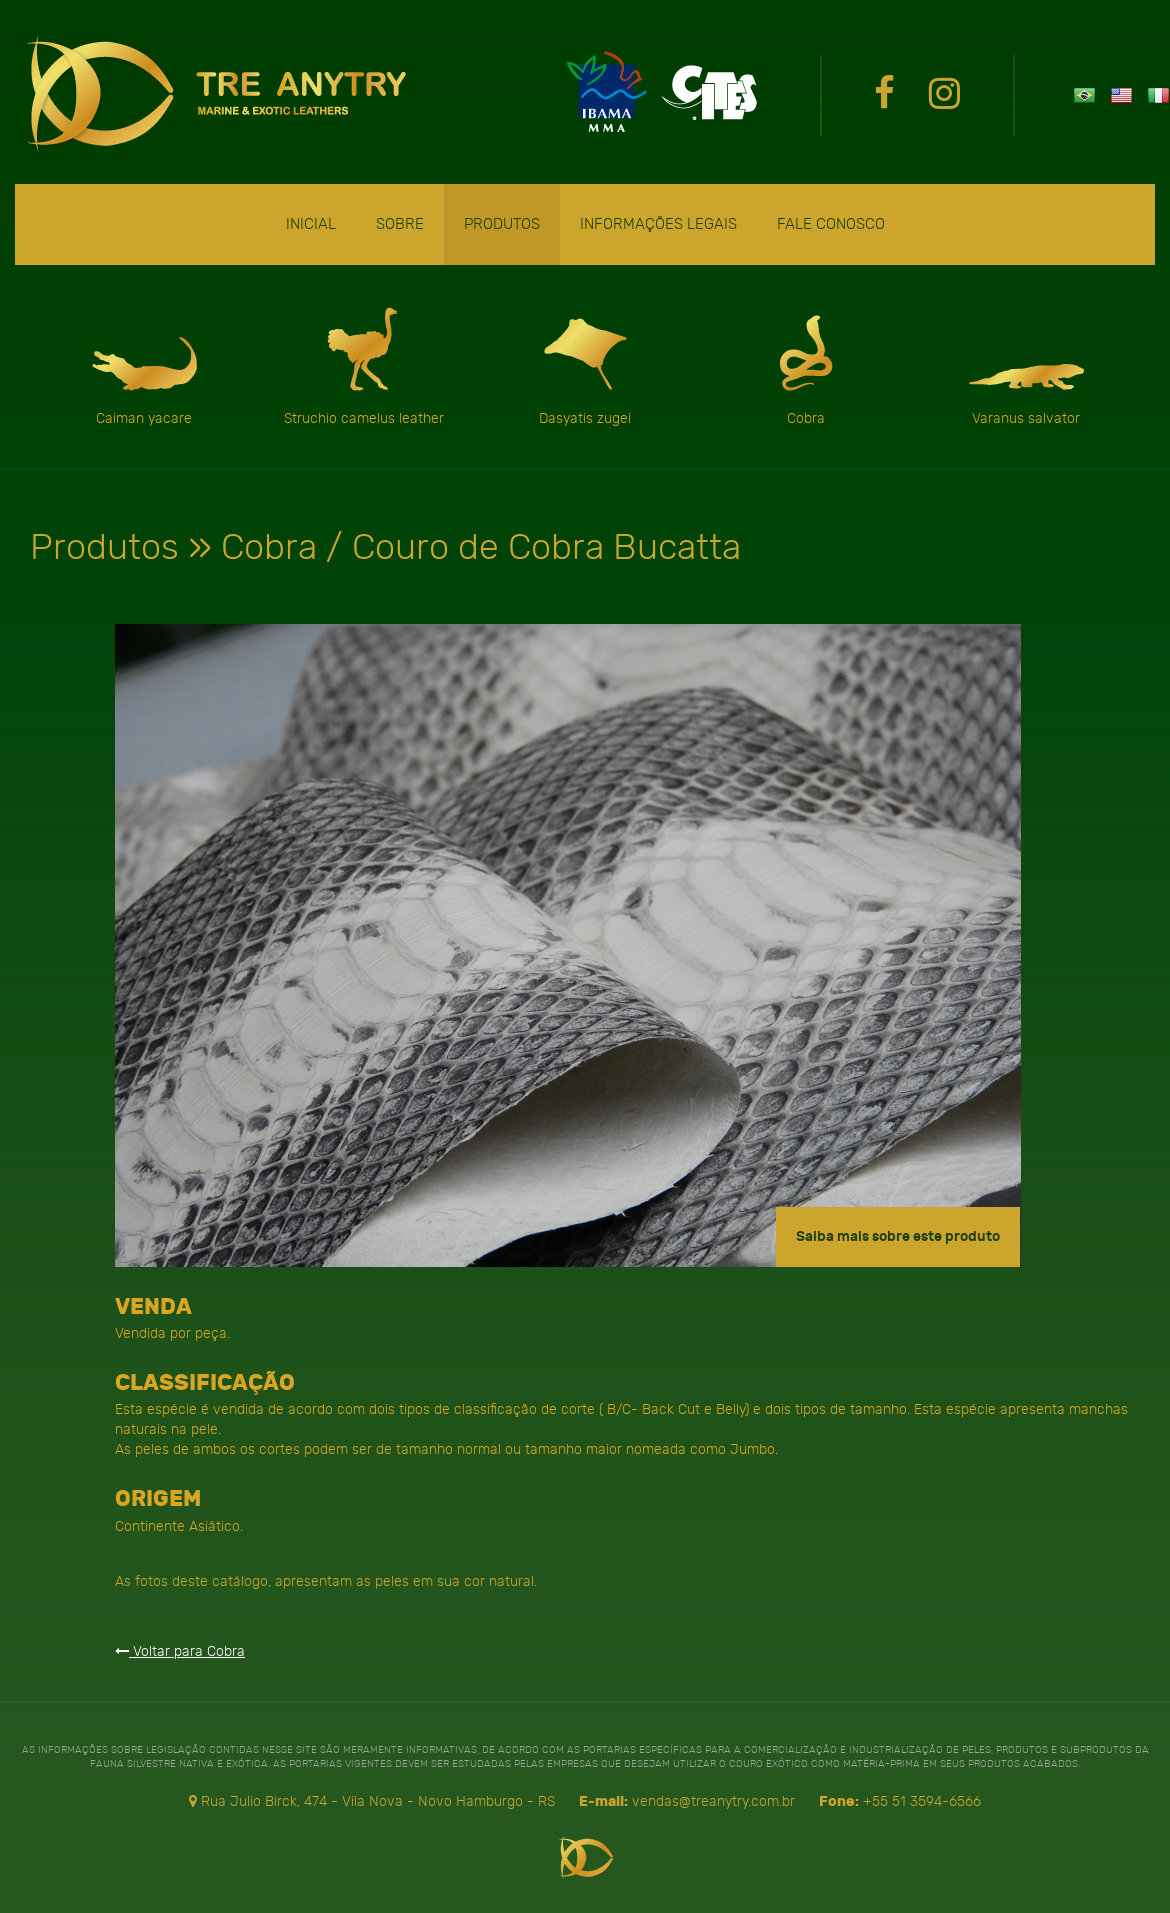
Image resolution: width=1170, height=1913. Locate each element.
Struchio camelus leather (364, 365)
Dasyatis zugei (585, 365)
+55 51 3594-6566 (922, 1801)
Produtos (502, 224)
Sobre (400, 224)
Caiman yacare (144, 365)
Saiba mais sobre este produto (898, 1236)
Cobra (806, 365)
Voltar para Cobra (180, 1651)
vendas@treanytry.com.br (713, 1801)
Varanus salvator (1026, 365)
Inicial (311, 224)
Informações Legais (658, 224)
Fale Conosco (831, 224)
